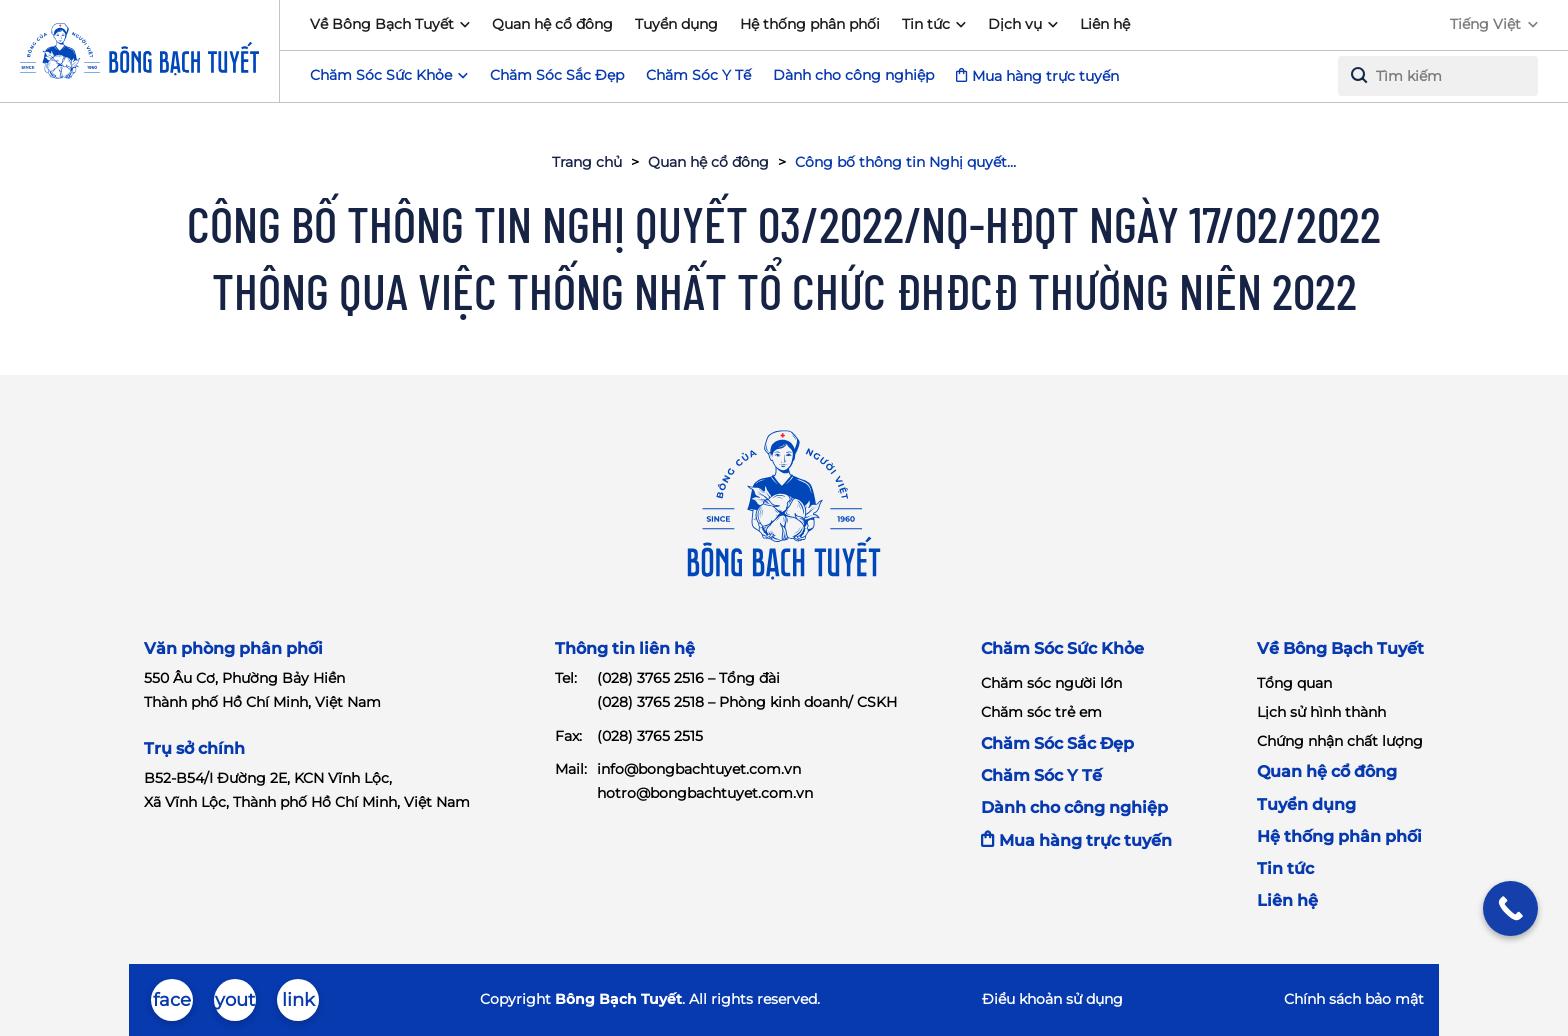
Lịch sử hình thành (1321, 712)
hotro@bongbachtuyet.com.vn (705, 793)
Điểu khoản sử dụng (1052, 999)
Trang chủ (587, 162)
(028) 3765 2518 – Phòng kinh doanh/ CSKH (747, 702)
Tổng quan (1294, 683)
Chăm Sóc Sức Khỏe (1062, 648)
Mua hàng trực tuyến (1045, 76)
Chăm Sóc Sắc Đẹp (557, 75)
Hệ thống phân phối (810, 24)
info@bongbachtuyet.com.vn (699, 769)
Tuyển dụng (676, 24)
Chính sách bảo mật (1354, 999)
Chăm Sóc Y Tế (698, 75)
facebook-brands (172, 1005)
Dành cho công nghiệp (853, 75)
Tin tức (926, 24)
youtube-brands (235, 1005)
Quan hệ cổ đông (552, 24)
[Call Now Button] (1510, 908)
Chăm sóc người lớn (1051, 683)
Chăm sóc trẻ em (1041, 712)
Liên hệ (1105, 24)
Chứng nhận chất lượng (1340, 741)
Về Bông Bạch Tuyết (382, 24)
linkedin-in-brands (298, 1005)
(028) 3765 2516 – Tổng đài (688, 678)
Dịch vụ (1015, 24)
